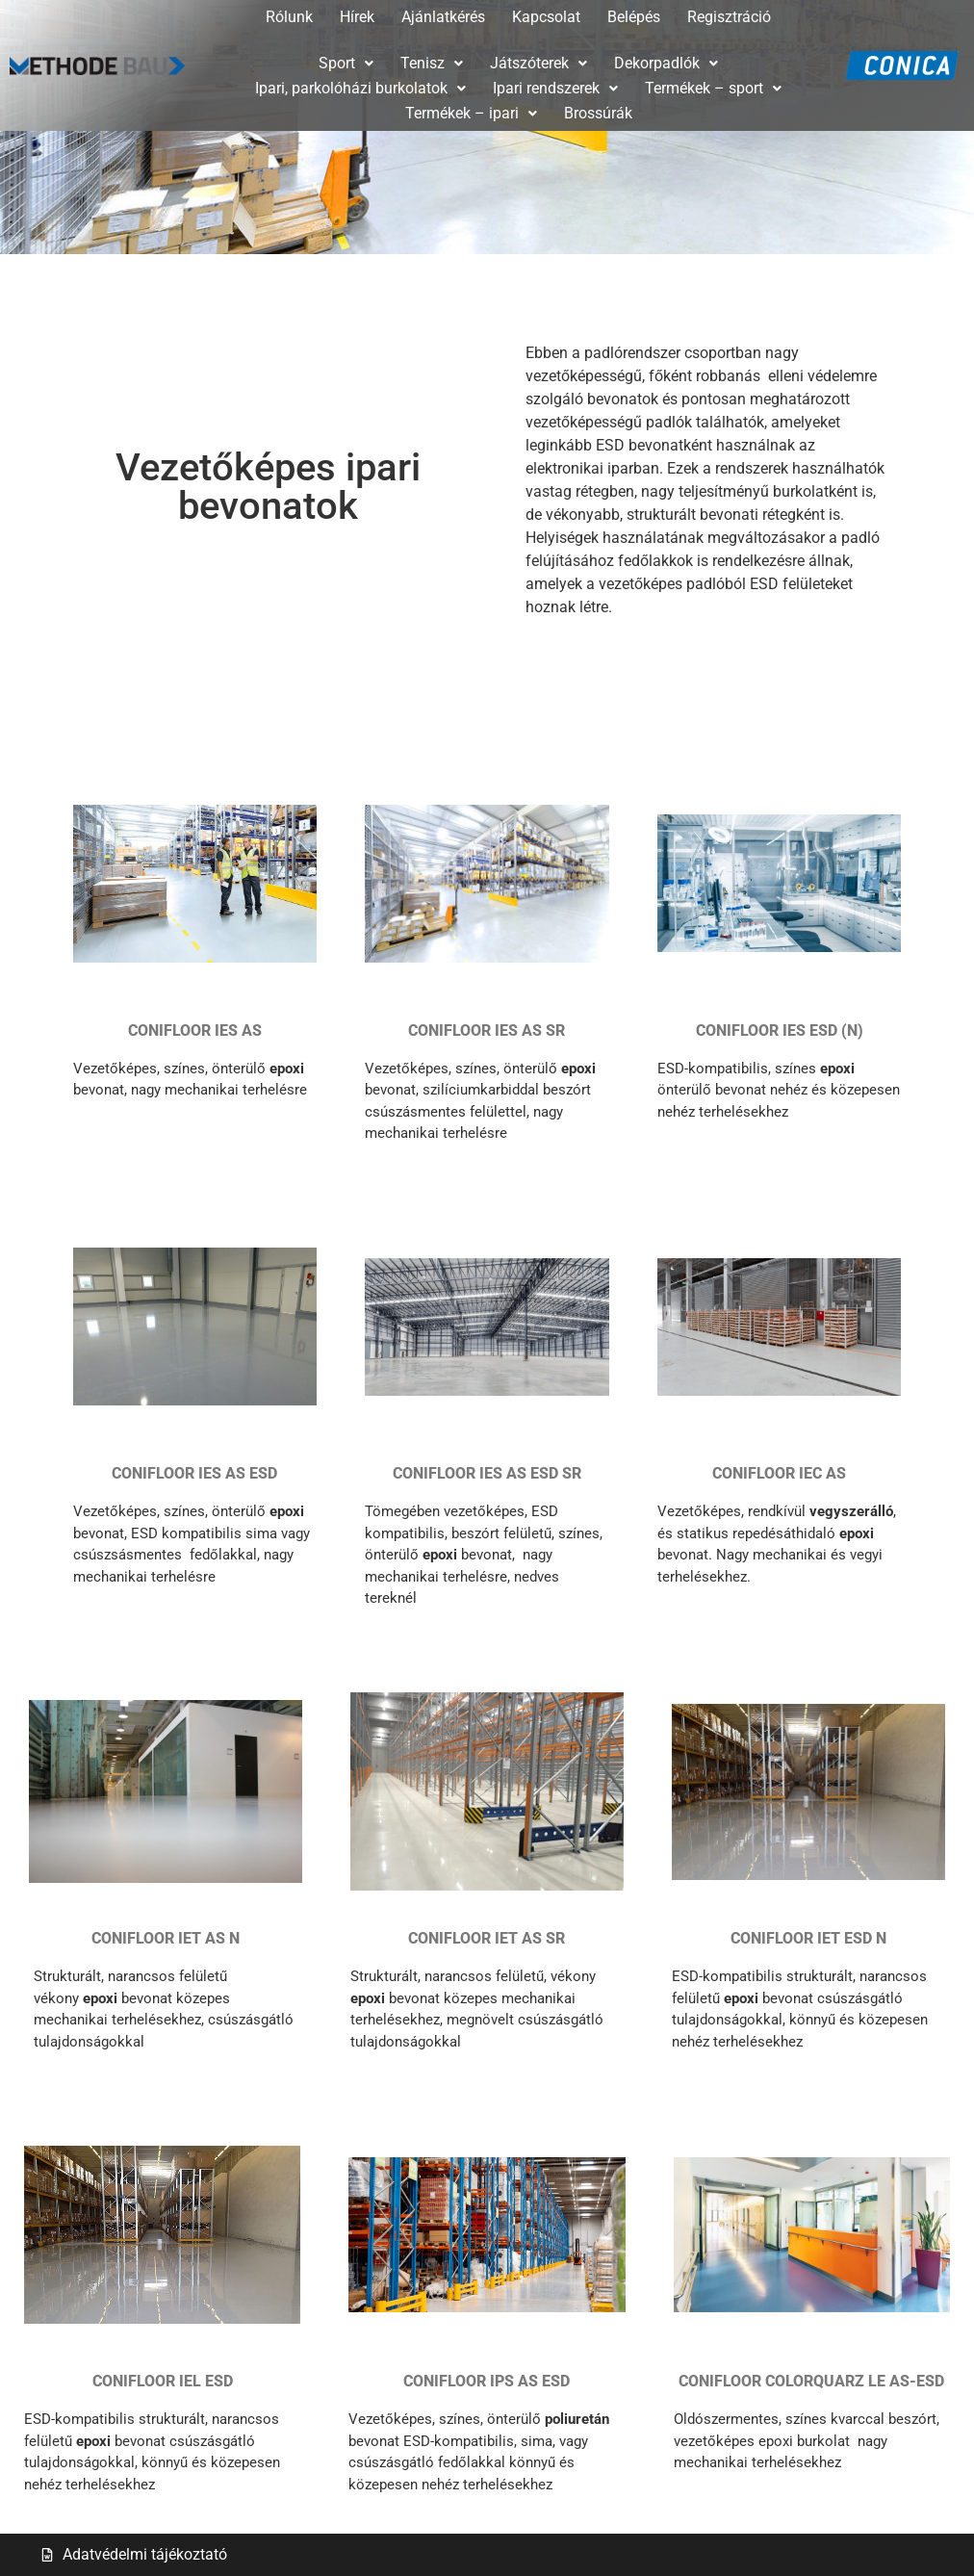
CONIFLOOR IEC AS (779, 1473)
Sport (346, 63)
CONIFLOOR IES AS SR (486, 1030)
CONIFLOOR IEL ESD (162, 2381)
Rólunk (289, 17)
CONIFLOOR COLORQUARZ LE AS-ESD (811, 2381)
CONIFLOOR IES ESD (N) (779, 1030)
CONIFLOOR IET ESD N (808, 1938)
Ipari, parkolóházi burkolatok (360, 88)
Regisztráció (729, 17)
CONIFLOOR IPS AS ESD (486, 2381)
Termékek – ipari (471, 113)
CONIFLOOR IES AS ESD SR (487, 1473)
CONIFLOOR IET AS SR (486, 1938)
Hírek (357, 17)
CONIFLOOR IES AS (195, 1030)
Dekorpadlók (666, 63)
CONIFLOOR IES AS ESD (194, 1473)
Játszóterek (538, 63)
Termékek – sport (713, 88)
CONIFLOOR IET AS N (165, 1938)
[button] (346, 63)
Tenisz (431, 63)
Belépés (633, 17)
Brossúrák (598, 113)
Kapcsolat (546, 17)
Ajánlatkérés (443, 17)
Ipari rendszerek (555, 88)
